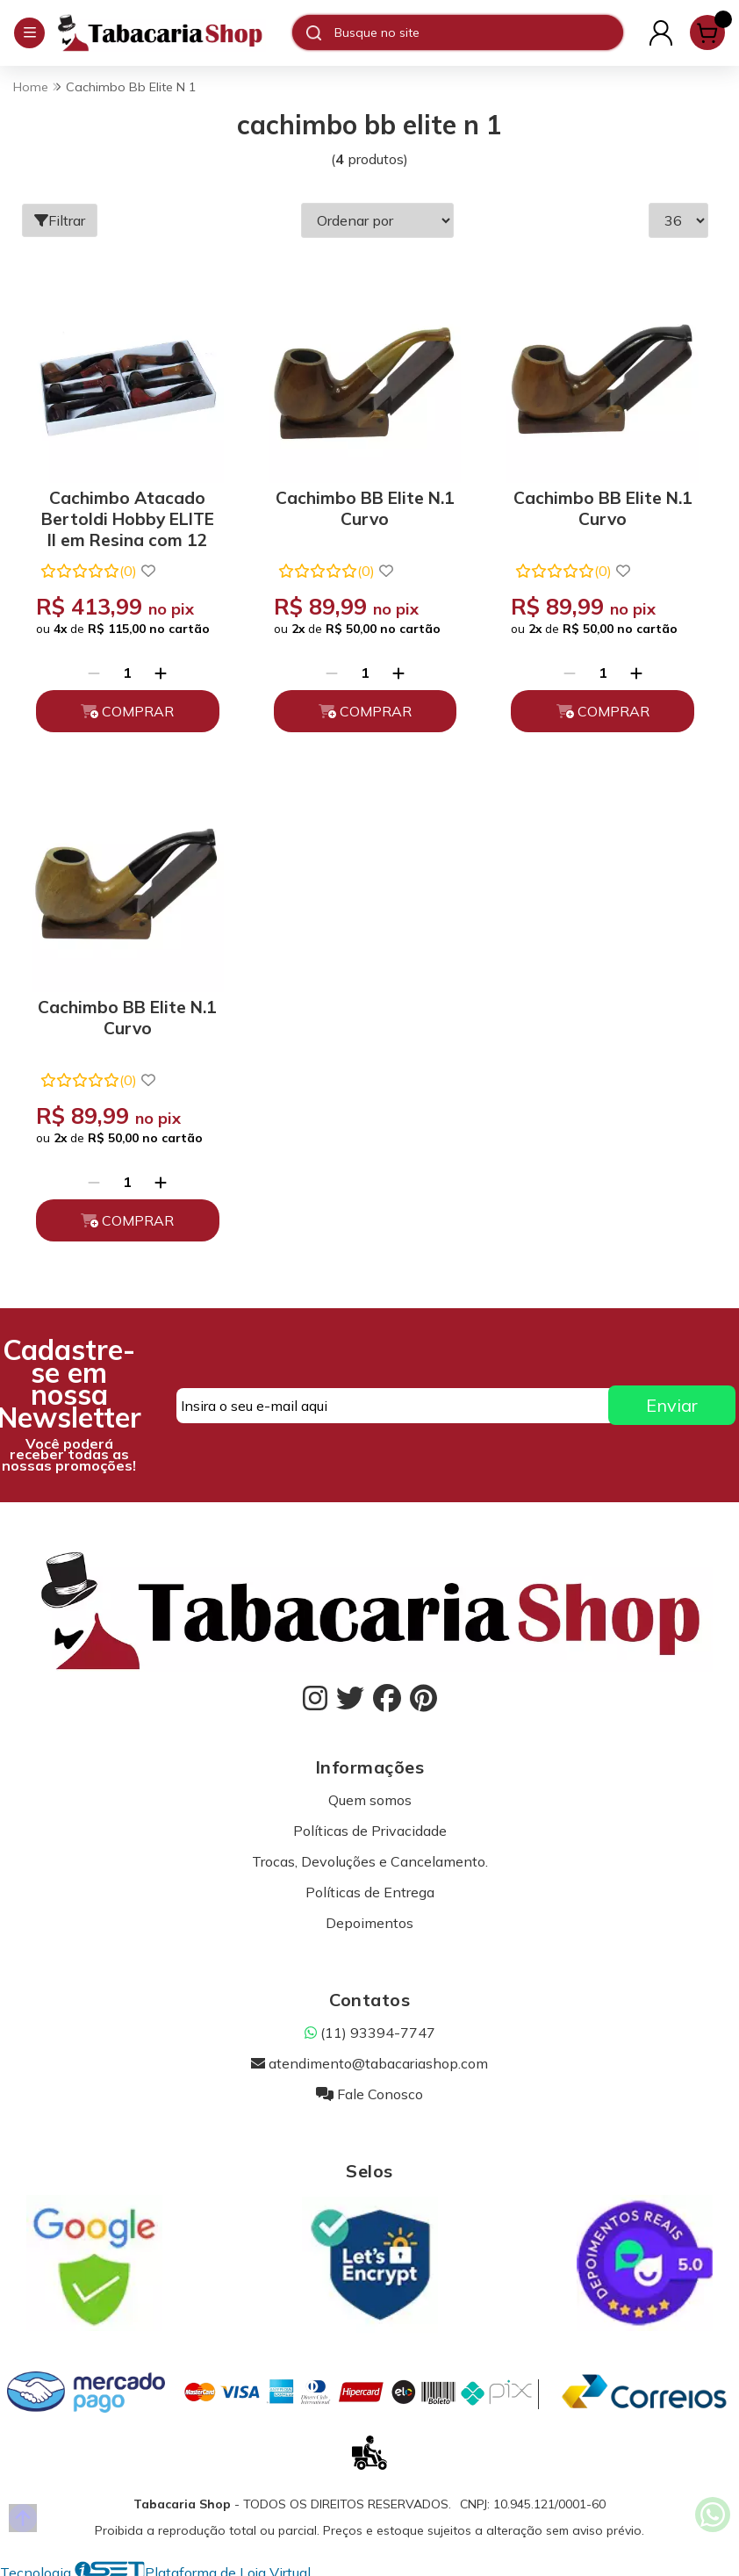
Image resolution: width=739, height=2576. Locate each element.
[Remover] (94, 672)
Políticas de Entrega (369, 1892)
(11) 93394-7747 (370, 2032)
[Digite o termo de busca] (478, 32)
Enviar (672, 1405)
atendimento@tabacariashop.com (369, 2063)
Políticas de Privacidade (370, 1830)
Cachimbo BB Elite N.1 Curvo (365, 508)
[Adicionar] (160, 672)
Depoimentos (369, 1923)
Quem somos (370, 1800)
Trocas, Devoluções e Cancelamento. (370, 1861)
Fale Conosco (369, 2094)
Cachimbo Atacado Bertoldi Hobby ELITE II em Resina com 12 (127, 515)
